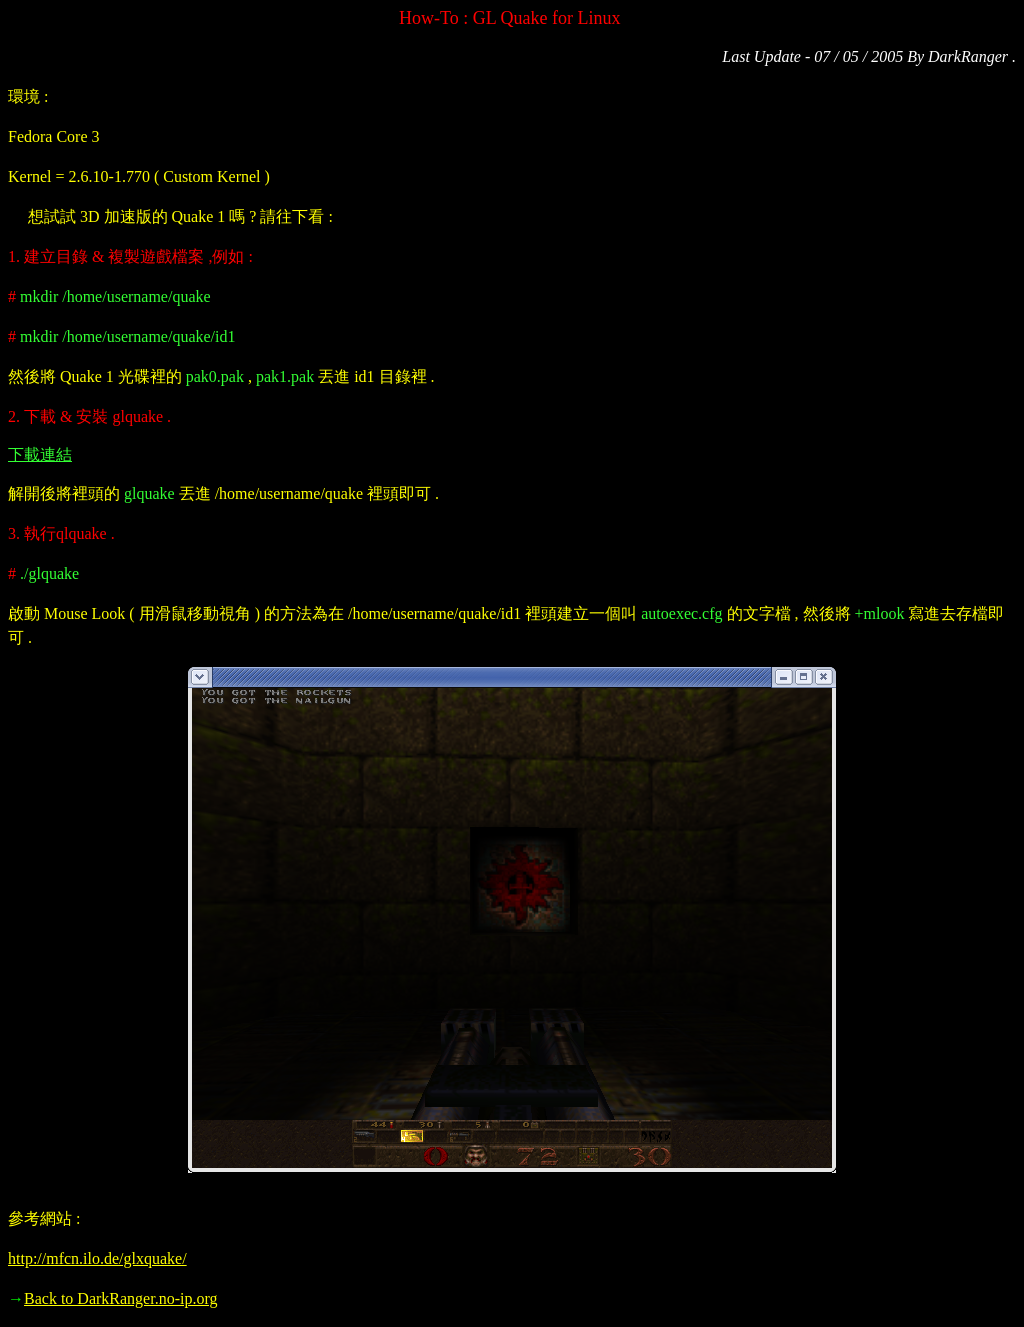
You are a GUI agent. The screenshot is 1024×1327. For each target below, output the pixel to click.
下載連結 (40, 454)
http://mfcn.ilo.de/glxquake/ (97, 1258)
